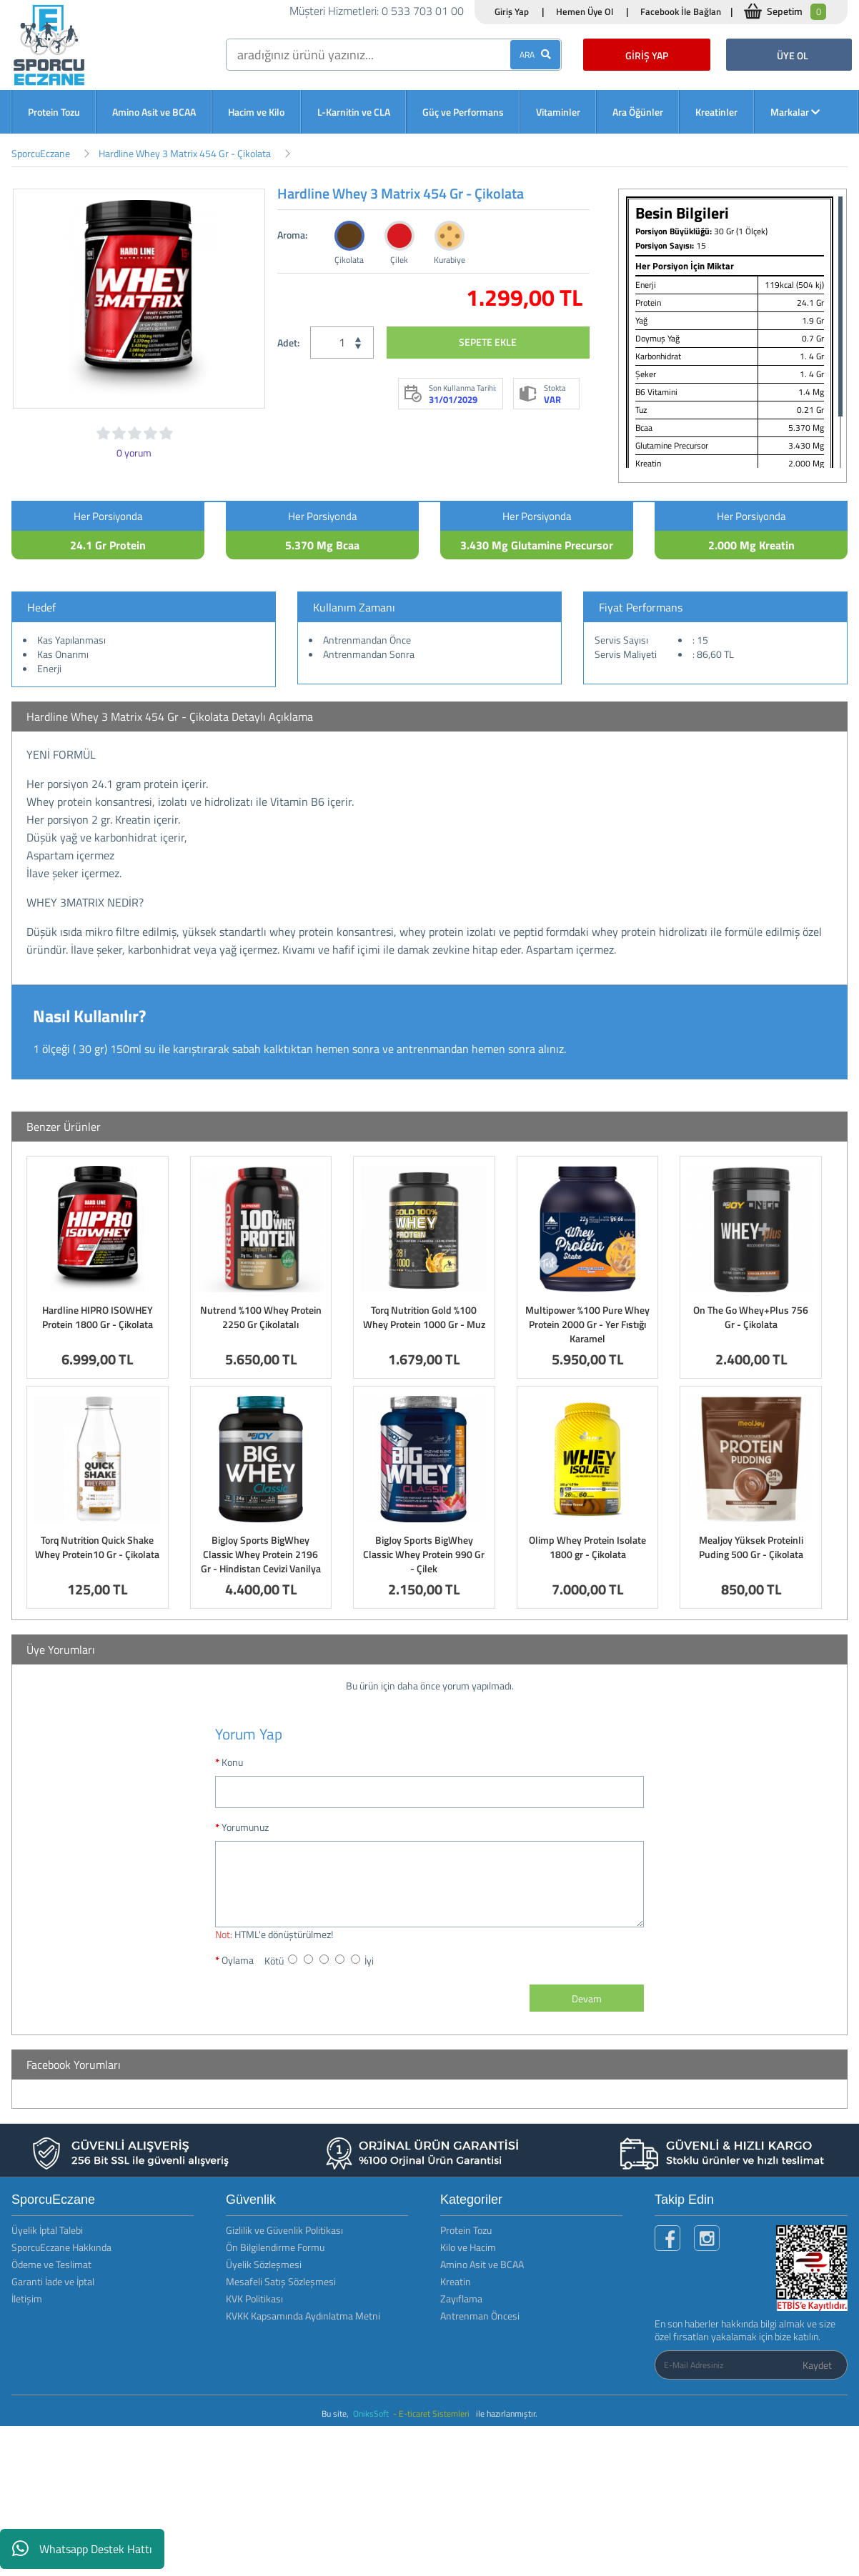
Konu (232, 1761)
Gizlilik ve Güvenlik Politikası (284, 2229)
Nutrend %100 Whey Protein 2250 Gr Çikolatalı (261, 1317)
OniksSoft (372, 2413)
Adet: (288, 342)
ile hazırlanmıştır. (506, 2413)
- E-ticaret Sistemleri (433, 2413)
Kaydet (817, 2364)
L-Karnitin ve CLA (353, 111)
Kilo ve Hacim (468, 2247)
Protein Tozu (54, 111)
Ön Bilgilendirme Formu (275, 2247)
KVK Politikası (254, 2298)
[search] (394, 55)
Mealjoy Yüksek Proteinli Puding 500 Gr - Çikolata (751, 1547)
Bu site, (336, 2413)
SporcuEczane (40, 153)
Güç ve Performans (463, 111)
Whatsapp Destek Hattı (82, 2549)
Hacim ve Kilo (256, 111)
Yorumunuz (245, 1826)
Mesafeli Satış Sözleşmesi (281, 2281)
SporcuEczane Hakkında (61, 2247)
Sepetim (796, 12)
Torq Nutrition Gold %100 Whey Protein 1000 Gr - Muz (424, 1317)
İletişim (26, 2298)
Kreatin (455, 2281)
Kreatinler (716, 111)
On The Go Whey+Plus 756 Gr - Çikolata (750, 1317)
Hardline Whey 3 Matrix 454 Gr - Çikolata (185, 153)
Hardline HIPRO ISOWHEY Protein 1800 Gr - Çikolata (97, 1317)
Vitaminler (558, 111)
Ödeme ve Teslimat (51, 2264)
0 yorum (134, 452)
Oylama (238, 1959)
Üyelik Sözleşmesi (264, 2264)
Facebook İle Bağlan (680, 11)
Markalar (795, 111)
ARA (535, 54)
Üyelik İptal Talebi (47, 2229)
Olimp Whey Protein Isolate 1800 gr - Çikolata (587, 1547)
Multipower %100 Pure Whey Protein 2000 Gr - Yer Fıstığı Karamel (587, 1324)
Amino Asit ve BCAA (154, 111)
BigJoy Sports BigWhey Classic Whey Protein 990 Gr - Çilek (424, 1554)
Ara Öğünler (637, 111)
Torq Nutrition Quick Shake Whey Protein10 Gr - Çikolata (97, 1547)
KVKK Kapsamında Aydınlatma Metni (303, 2315)
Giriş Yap (512, 11)
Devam (587, 1998)
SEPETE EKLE (488, 341)
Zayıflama (461, 2298)
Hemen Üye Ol (584, 11)
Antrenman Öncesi (480, 2315)
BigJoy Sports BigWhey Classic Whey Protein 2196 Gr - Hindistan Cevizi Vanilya (261, 1554)
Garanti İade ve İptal (52, 2281)
